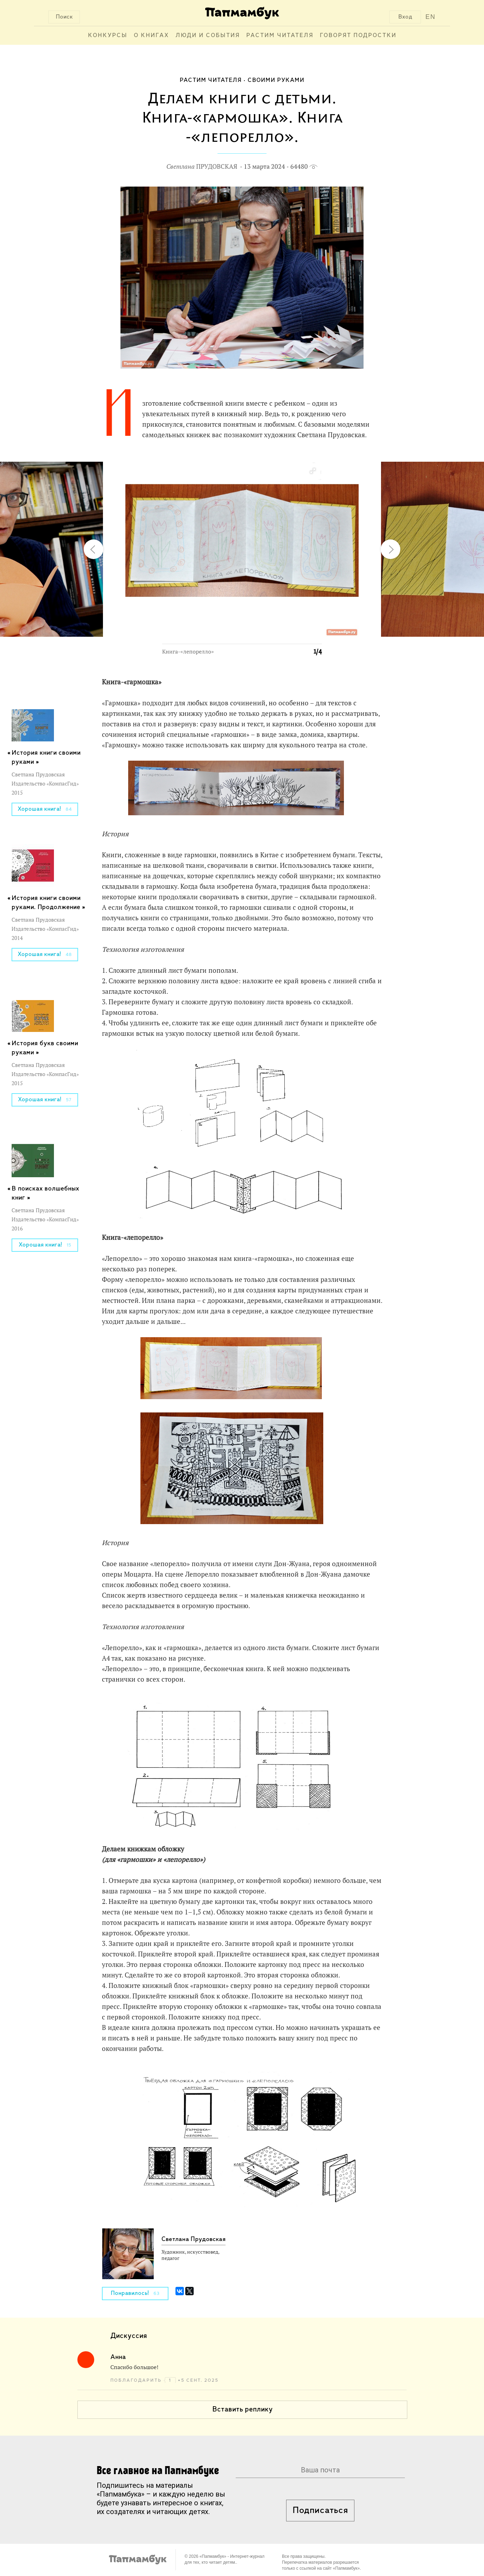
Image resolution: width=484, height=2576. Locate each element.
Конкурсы (107, 35)
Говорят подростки (358, 35)
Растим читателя (279, 35)
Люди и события (207, 35)
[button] (312, 471)
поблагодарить (137, 2380)
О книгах (151, 35)
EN (431, 16)
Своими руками (276, 80)
